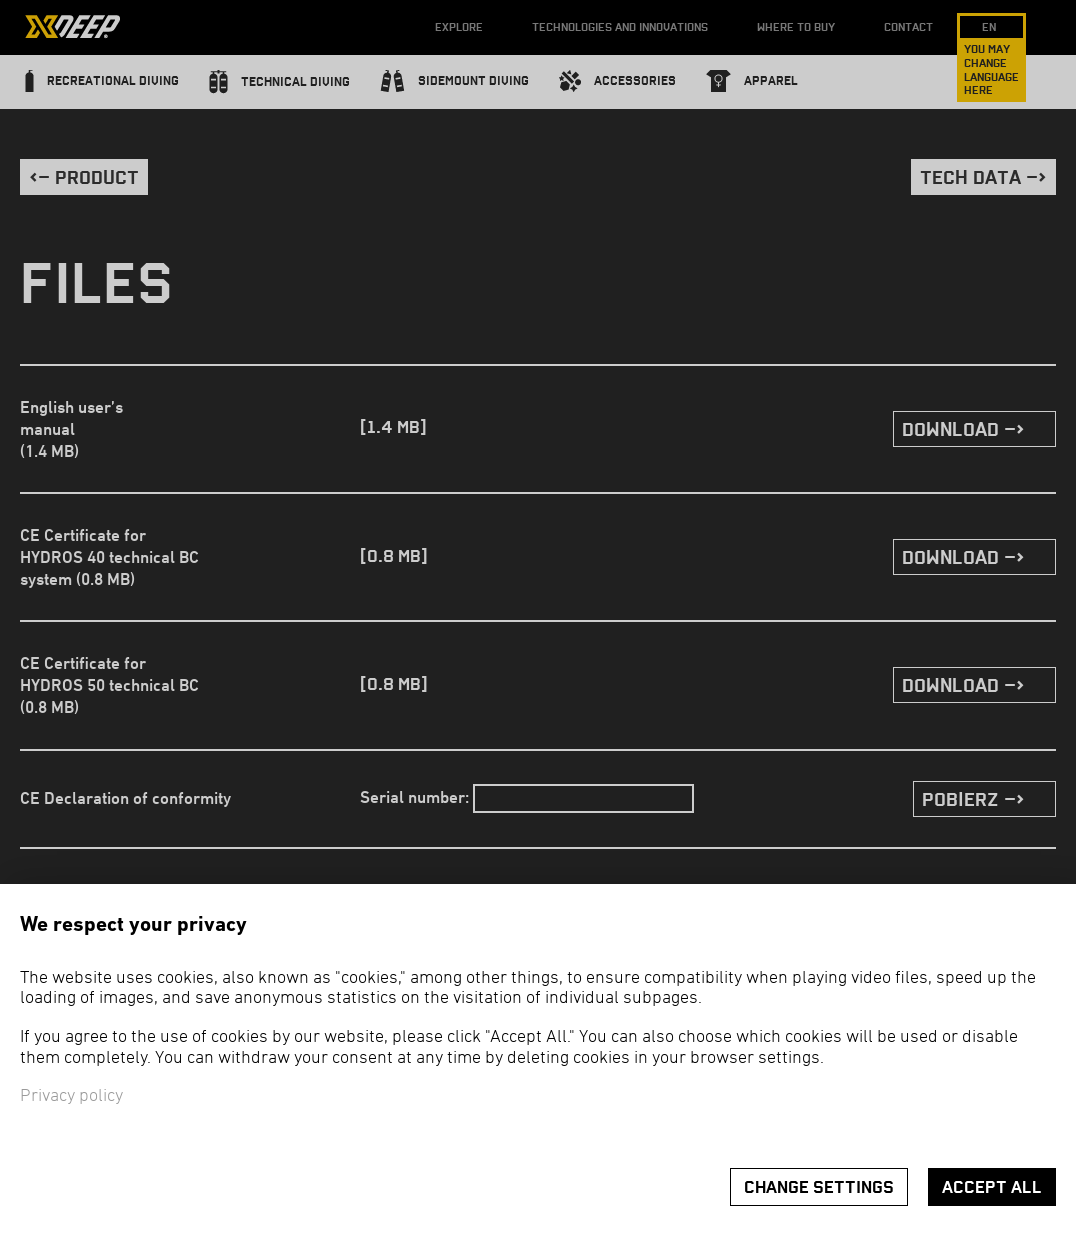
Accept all (992, 1187)
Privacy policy (71, 1096)
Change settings (819, 1187)
